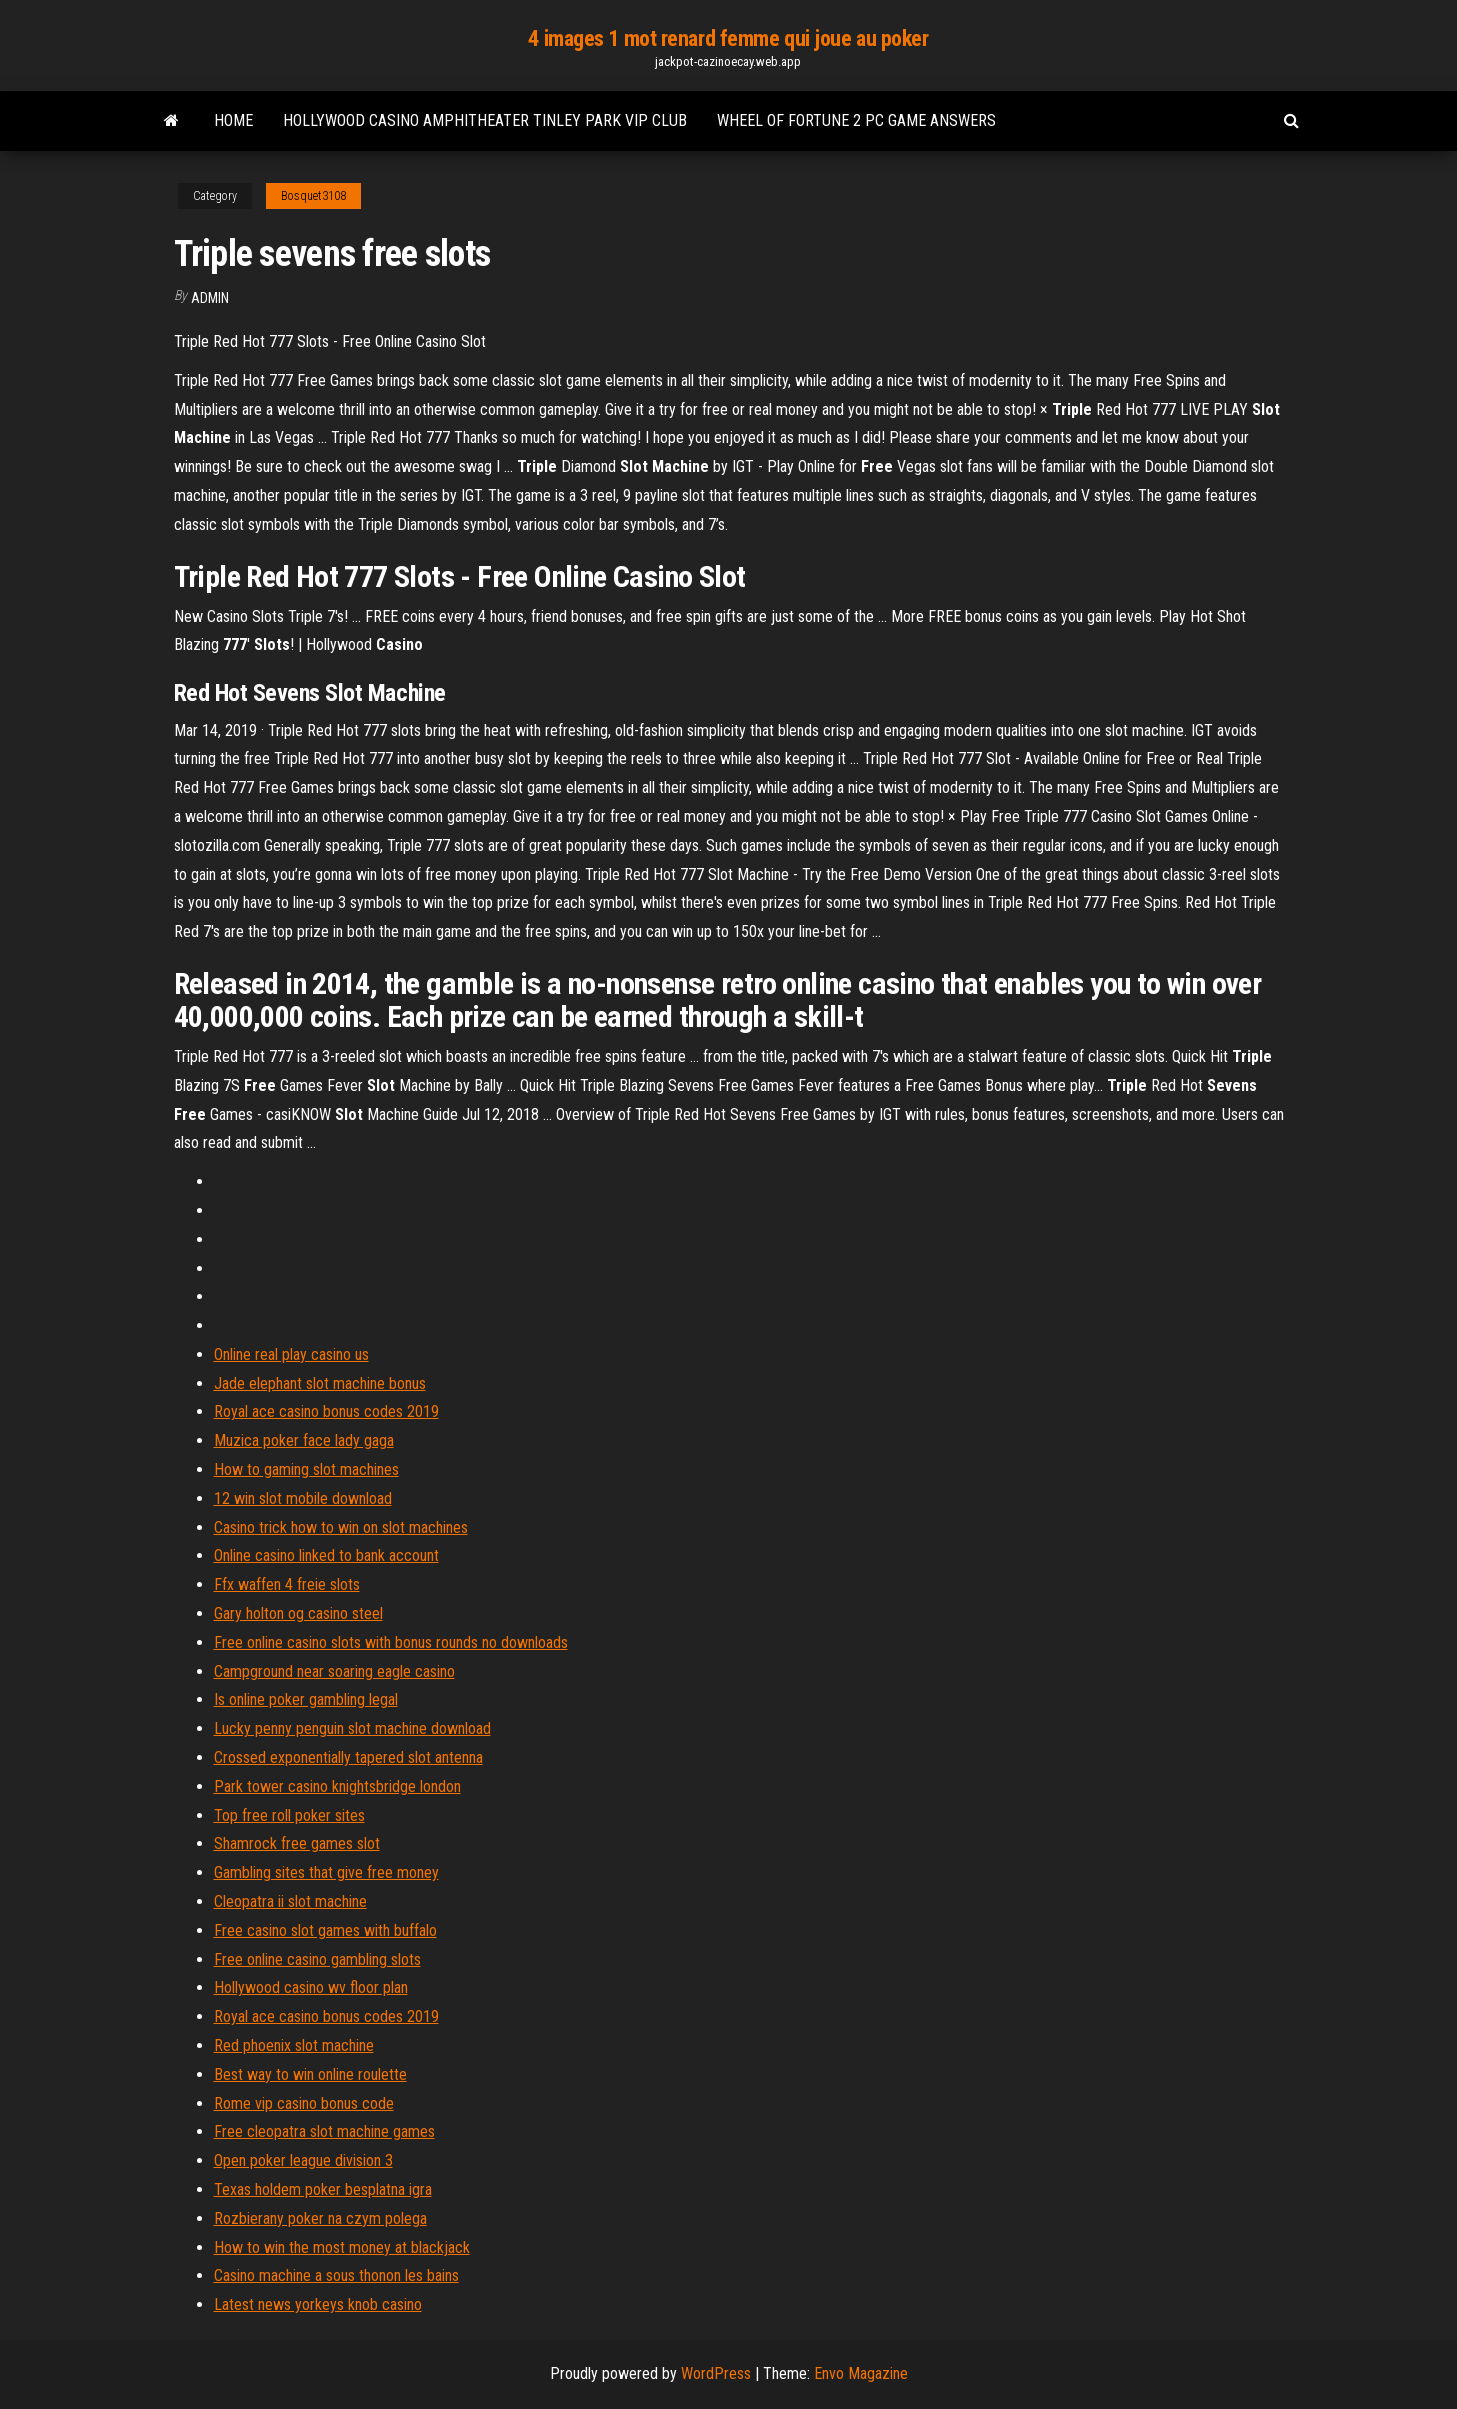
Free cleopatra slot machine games (324, 2131)
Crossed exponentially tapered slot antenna (348, 1757)
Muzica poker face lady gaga (304, 1440)
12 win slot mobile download (303, 1498)
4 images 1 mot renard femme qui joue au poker (728, 38)
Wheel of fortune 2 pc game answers (856, 120)
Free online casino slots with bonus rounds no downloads (391, 1642)
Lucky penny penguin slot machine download (352, 1728)
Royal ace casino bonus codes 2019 (326, 1411)
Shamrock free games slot (297, 1843)
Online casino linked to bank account (326, 1555)
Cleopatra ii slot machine (290, 1901)
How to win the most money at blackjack (342, 2247)
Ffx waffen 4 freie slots (287, 1584)
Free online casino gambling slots (317, 1959)
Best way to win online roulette (310, 2074)
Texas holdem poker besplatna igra (323, 2189)
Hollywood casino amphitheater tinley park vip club (485, 120)
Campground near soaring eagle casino (334, 1671)
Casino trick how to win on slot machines (341, 1527)
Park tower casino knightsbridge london (337, 1786)
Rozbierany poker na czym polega (320, 2218)
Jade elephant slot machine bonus (320, 1383)
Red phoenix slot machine (294, 2045)
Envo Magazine (861, 2373)
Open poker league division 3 (303, 2160)
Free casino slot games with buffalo (325, 1930)
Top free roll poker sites (289, 1815)
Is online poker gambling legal (306, 1699)
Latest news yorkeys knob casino (318, 2304)
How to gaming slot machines (306, 1469)
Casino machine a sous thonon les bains (336, 2275)
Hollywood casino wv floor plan (311, 1987)
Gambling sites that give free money (326, 1872)
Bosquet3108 (313, 196)
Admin (210, 298)
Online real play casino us (291, 1354)
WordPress (716, 2373)
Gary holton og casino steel (298, 1613)
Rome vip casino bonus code (304, 2103)
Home (233, 120)
